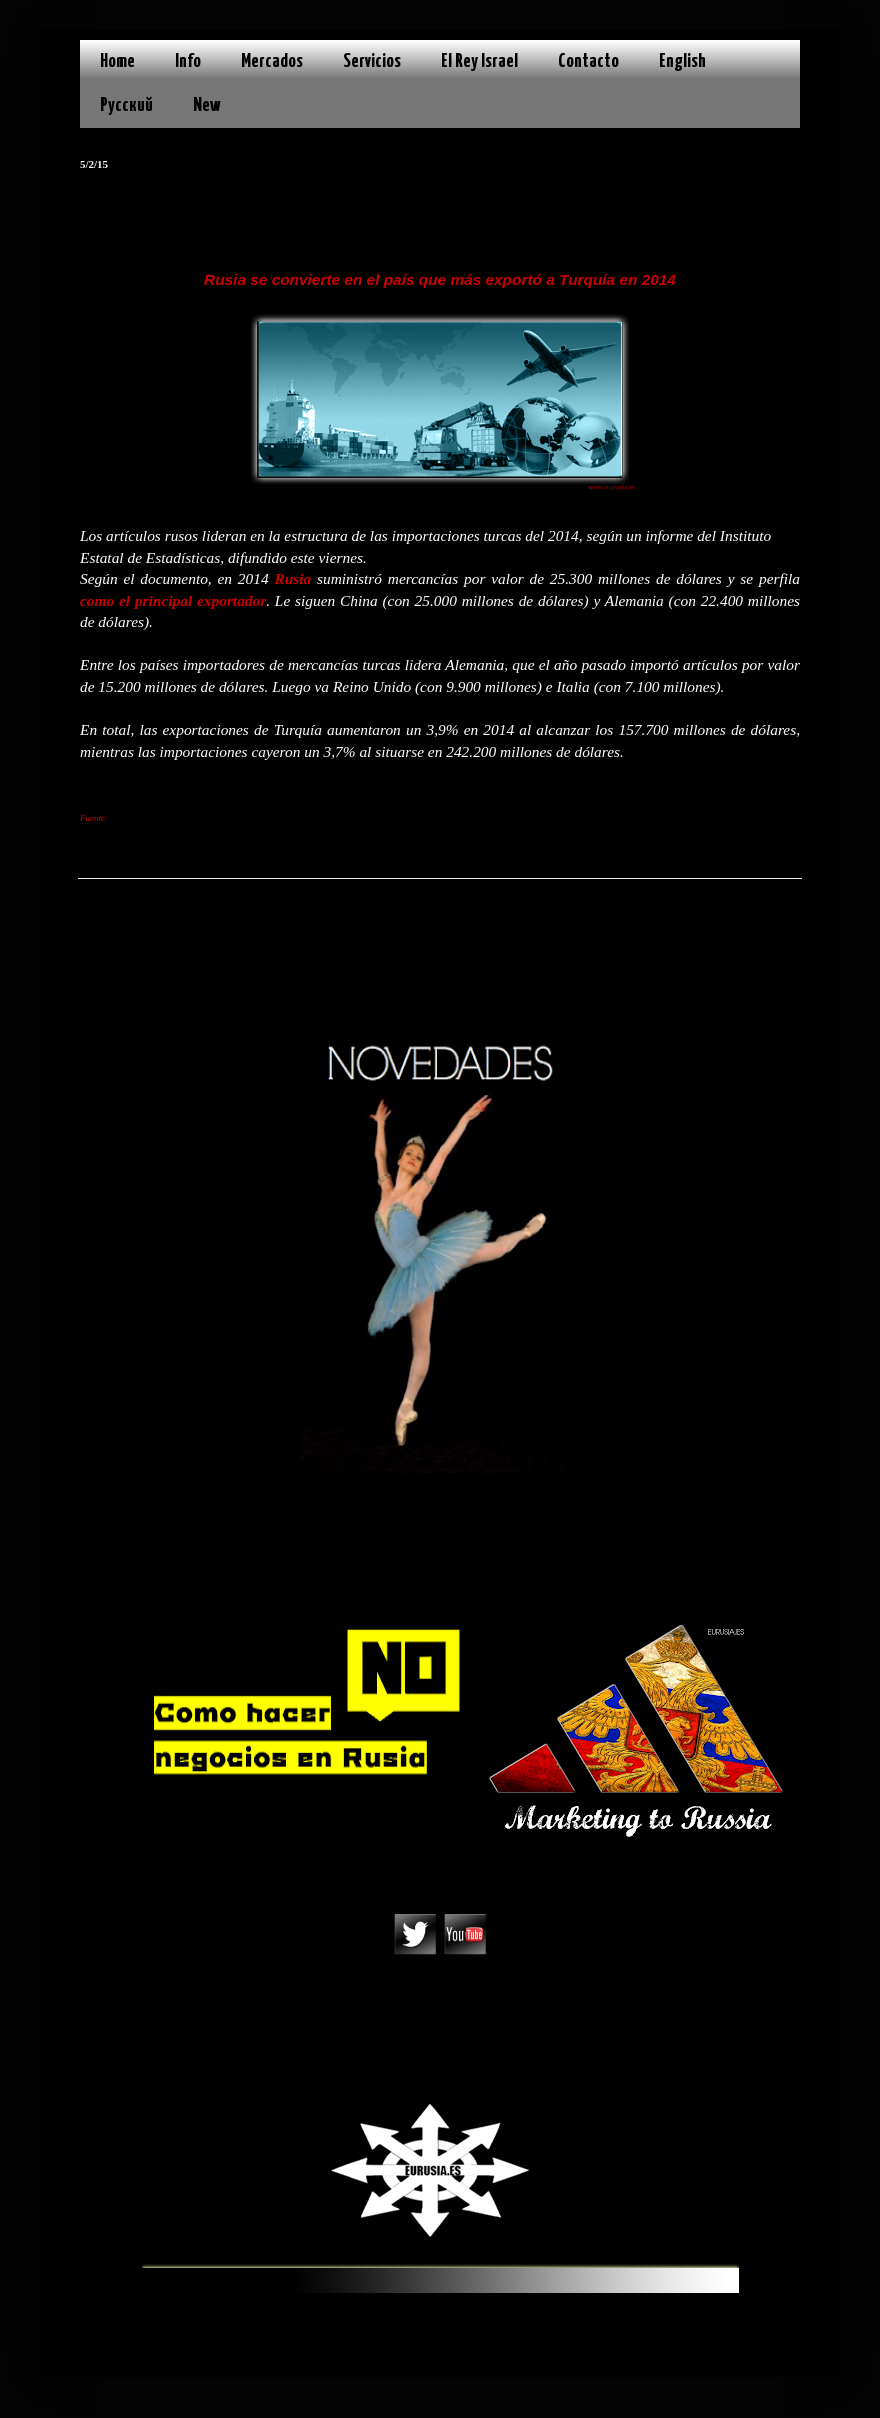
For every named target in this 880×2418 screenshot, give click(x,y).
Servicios (372, 61)
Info (188, 61)
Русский (126, 105)
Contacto (588, 61)
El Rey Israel (479, 61)
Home (117, 61)
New (207, 105)
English (682, 61)
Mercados (272, 61)
